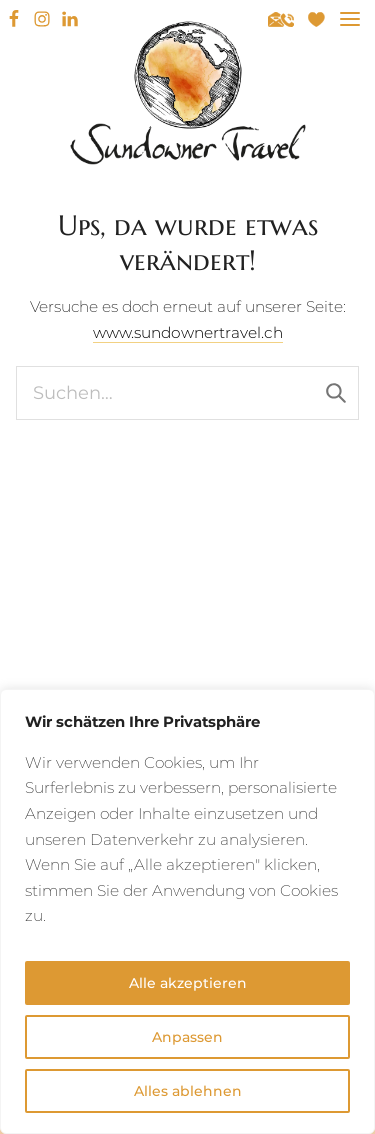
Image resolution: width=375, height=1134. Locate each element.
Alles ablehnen (188, 1091)
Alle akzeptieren (188, 983)
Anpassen (187, 1037)
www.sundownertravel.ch (188, 332)
